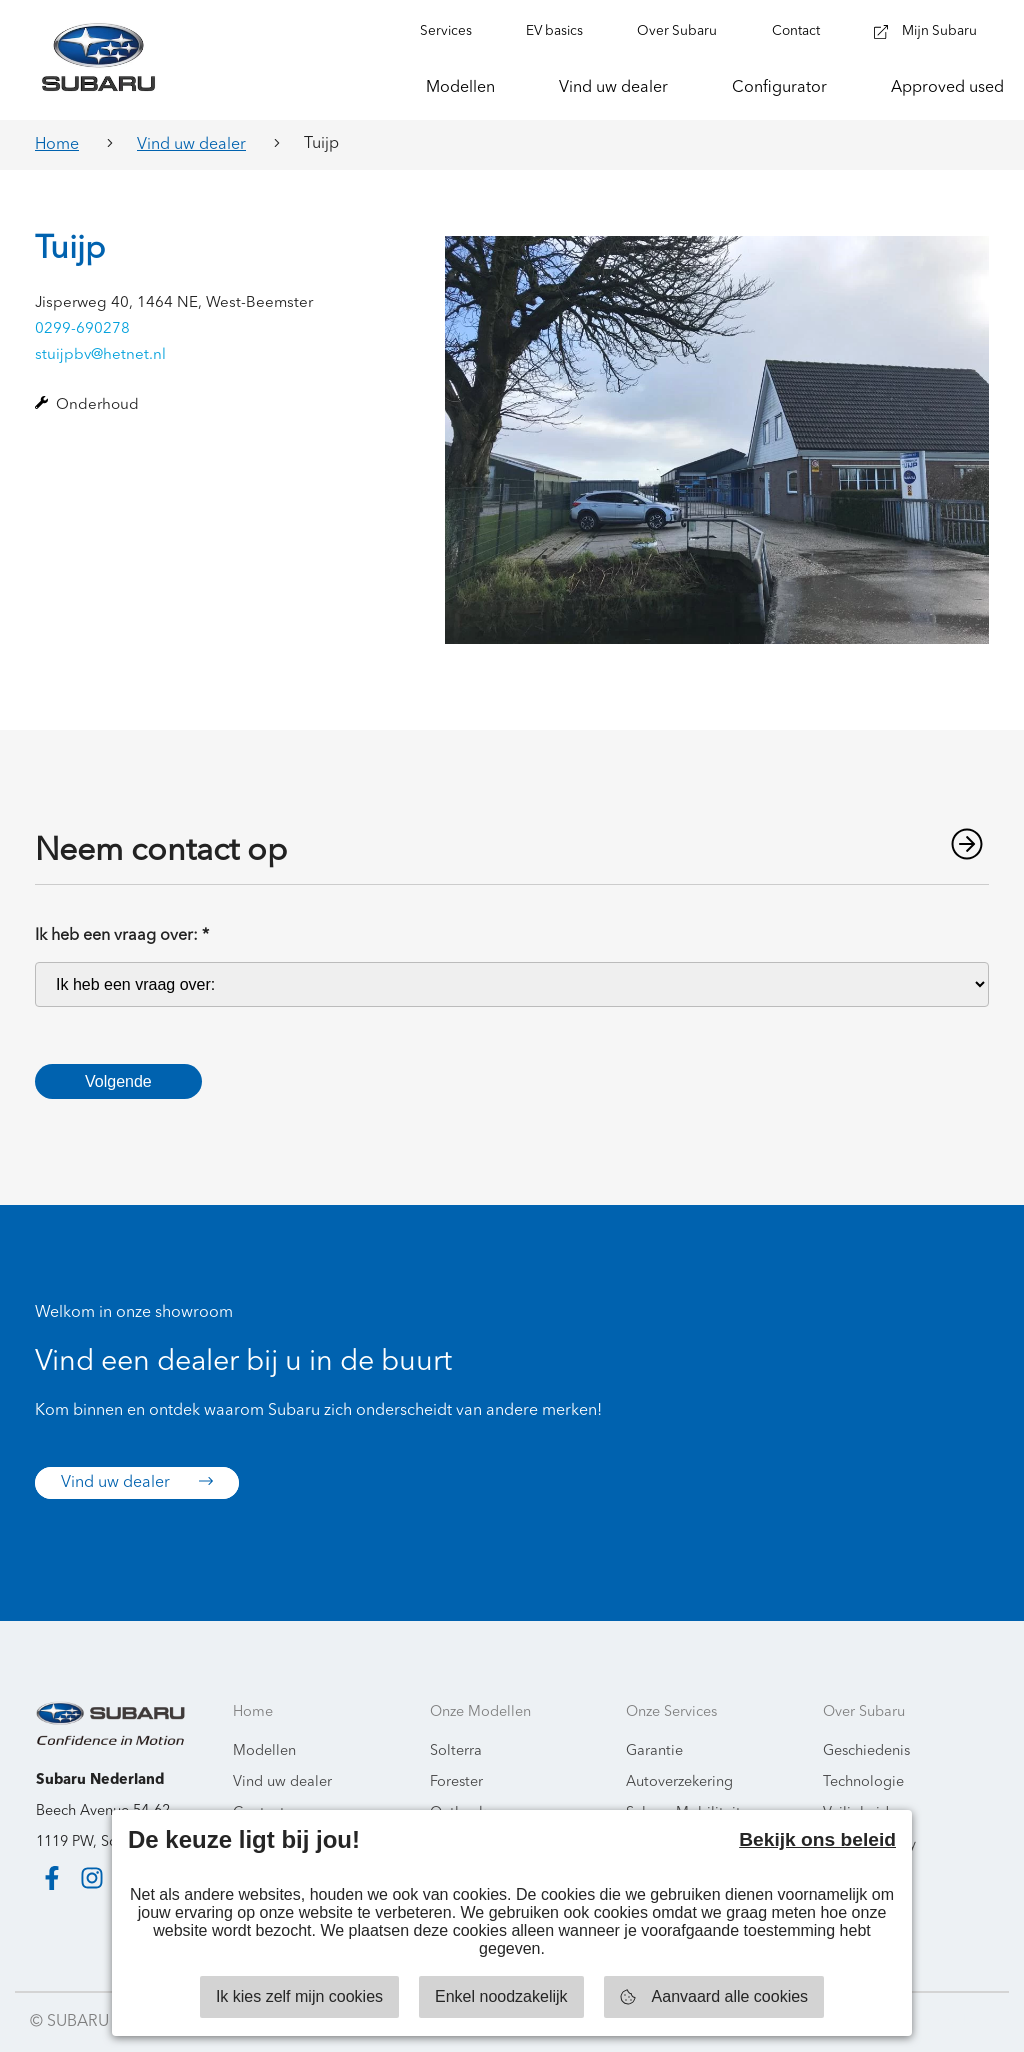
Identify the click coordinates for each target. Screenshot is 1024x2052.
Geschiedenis (866, 1751)
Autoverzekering (679, 1782)
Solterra (456, 1751)
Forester (456, 1782)
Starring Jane (945, 2022)
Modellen (264, 1751)
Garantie (654, 1751)
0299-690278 (82, 329)
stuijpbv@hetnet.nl (100, 355)
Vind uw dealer (191, 145)
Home (57, 145)
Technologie (863, 1782)
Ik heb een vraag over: (122, 936)
